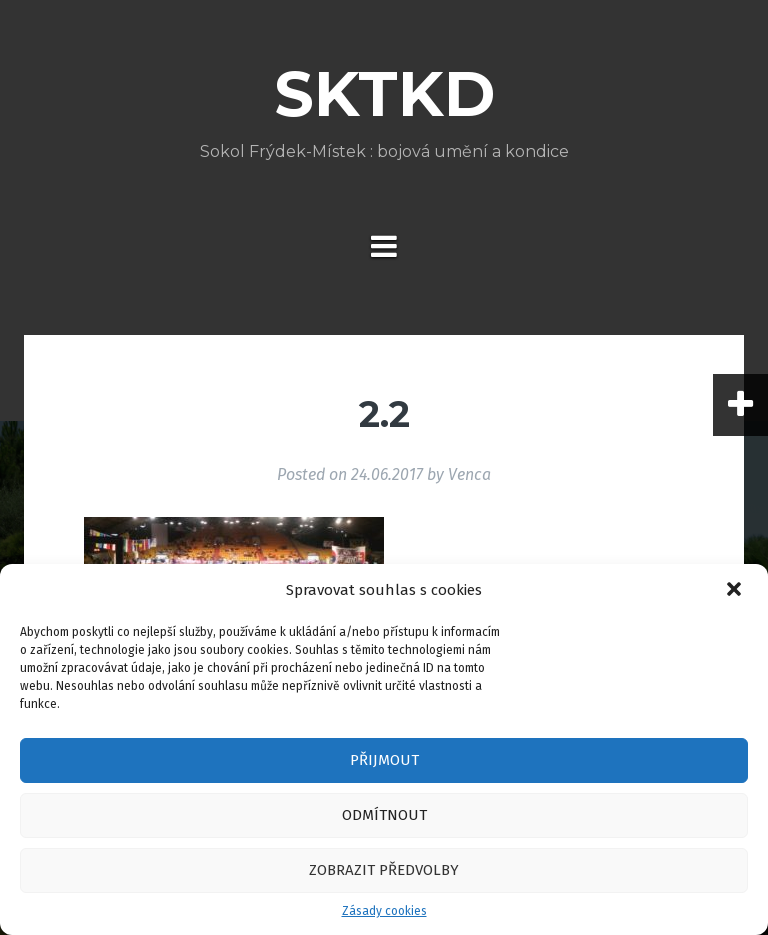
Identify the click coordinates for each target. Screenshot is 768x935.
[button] (736, 591)
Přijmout (384, 760)
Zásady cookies (384, 911)
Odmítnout (384, 815)
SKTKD (384, 94)
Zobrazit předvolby (384, 870)
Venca (469, 474)
